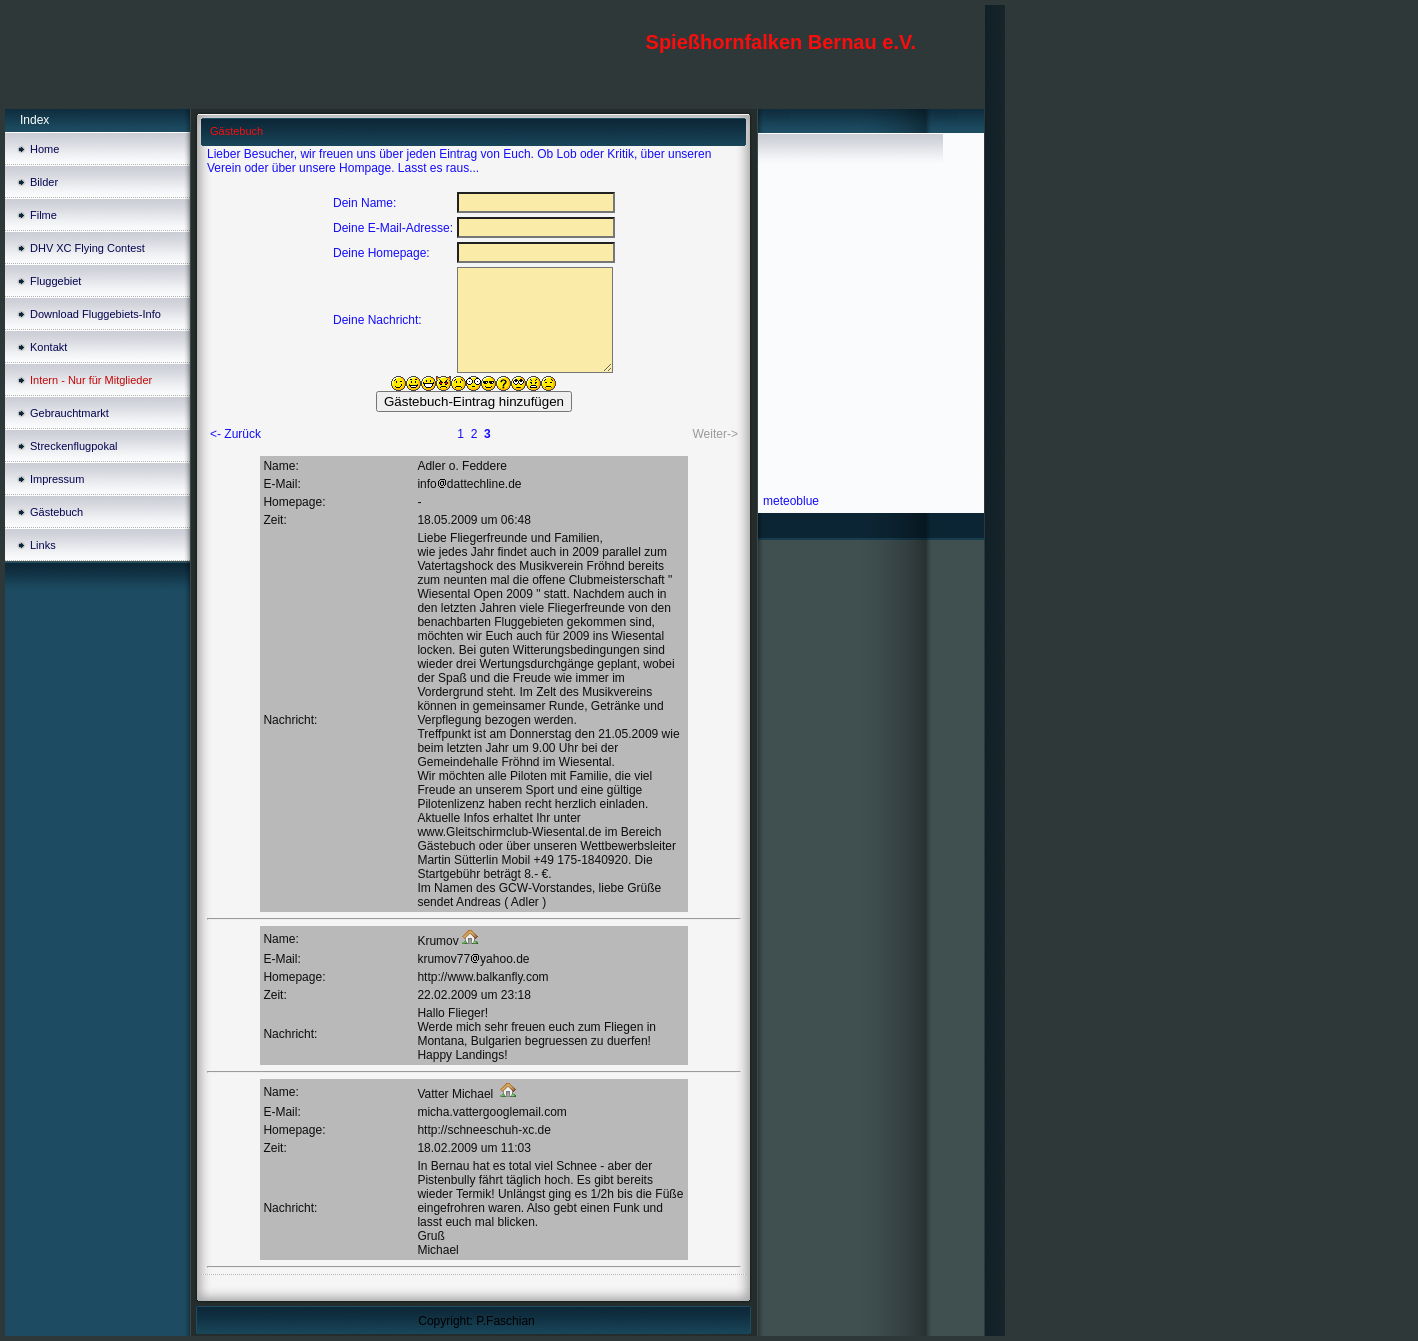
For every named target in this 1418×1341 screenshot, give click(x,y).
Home (44, 149)
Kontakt (48, 347)
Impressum (57, 479)
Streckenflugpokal (73, 446)
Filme (43, 215)
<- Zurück (235, 434)
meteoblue (791, 501)
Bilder (44, 182)
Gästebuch (56, 512)
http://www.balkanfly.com (482, 977)
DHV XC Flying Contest (87, 248)
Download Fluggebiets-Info (95, 314)
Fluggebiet (55, 281)
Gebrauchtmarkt (69, 413)
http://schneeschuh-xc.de (483, 1130)
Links (43, 545)
